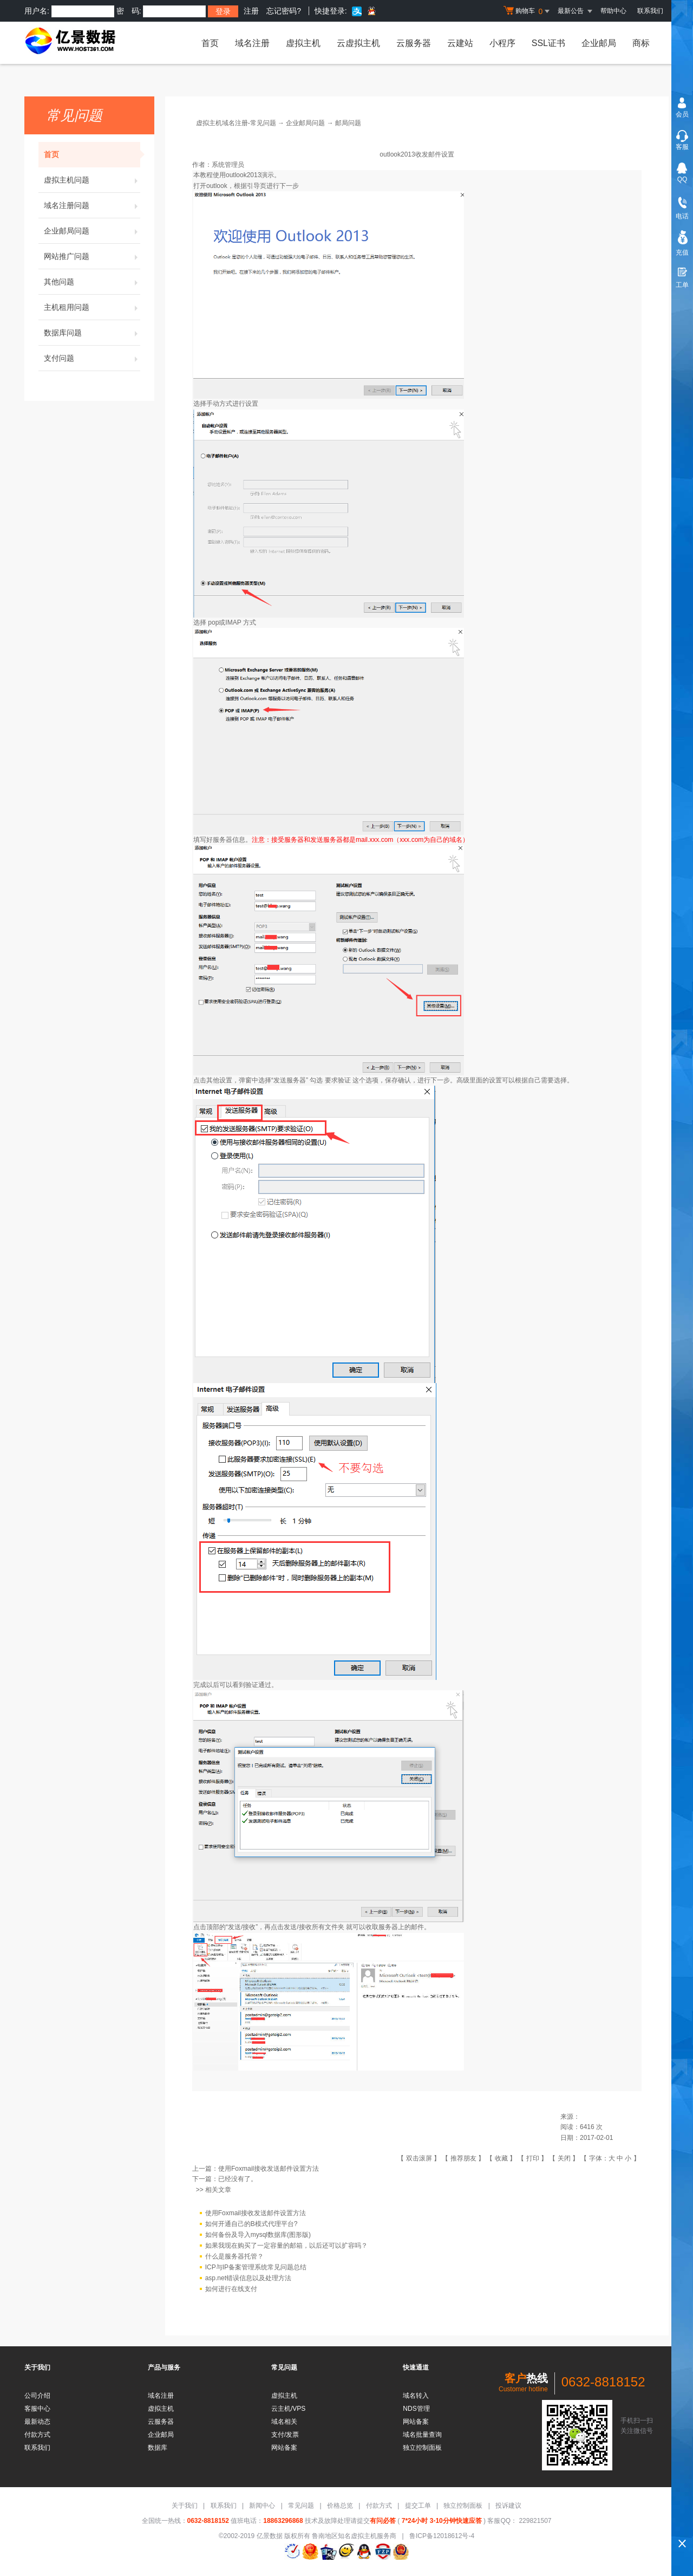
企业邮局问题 (92, 230)
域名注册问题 (92, 205)
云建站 (460, 43)
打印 (532, 2158)
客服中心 (37, 2408)
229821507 (534, 2521)
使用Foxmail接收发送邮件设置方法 (268, 2168)
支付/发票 (285, 2434)
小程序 (502, 43)
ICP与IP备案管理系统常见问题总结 (255, 2267)
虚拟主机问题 (92, 180)
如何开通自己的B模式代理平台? (251, 2224)
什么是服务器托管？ (234, 2256)
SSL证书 (548, 43)
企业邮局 (598, 43)
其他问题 (92, 281)
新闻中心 (262, 2505)
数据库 (157, 2447)
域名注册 (252, 43)
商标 (641, 43)
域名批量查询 (422, 2434)
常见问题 (301, 2505)
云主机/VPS (288, 2408)
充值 (682, 252)
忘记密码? (283, 11)
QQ (682, 179)
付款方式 (37, 2434)
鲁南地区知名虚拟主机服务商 (354, 2536)
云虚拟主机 (358, 43)
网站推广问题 (92, 256)
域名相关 (284, 2421)
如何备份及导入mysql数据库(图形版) (258, 2234)
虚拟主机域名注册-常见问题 (236, 123)
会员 (682, 114)
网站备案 (284, 2447)
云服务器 (413, 43)
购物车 (528, 11)
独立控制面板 (422, 2447)
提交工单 (418, 2505)
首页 (210, 43)
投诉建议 (508, 2505)
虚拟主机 (303, 43)
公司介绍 (37, 2395)
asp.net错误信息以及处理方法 (248, 2278)
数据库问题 (92, 332)
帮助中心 (613, 11)
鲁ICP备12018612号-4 (441, 2536)
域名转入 (416, 2395)
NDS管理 (416, 2408)
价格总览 (340, 2505)
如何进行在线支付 (231, 2289)
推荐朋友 (463, 2158)
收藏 (501, 2158)
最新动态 (37, 2421)
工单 (682, 285)
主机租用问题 (92, 307)
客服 (682, 147)
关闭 (564, 2158)
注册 (251, 11)
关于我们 (185, 2505)
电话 (682, 216)
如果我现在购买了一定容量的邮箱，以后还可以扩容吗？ (286, 2245)
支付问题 (92, 358)
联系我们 (650, 11)
